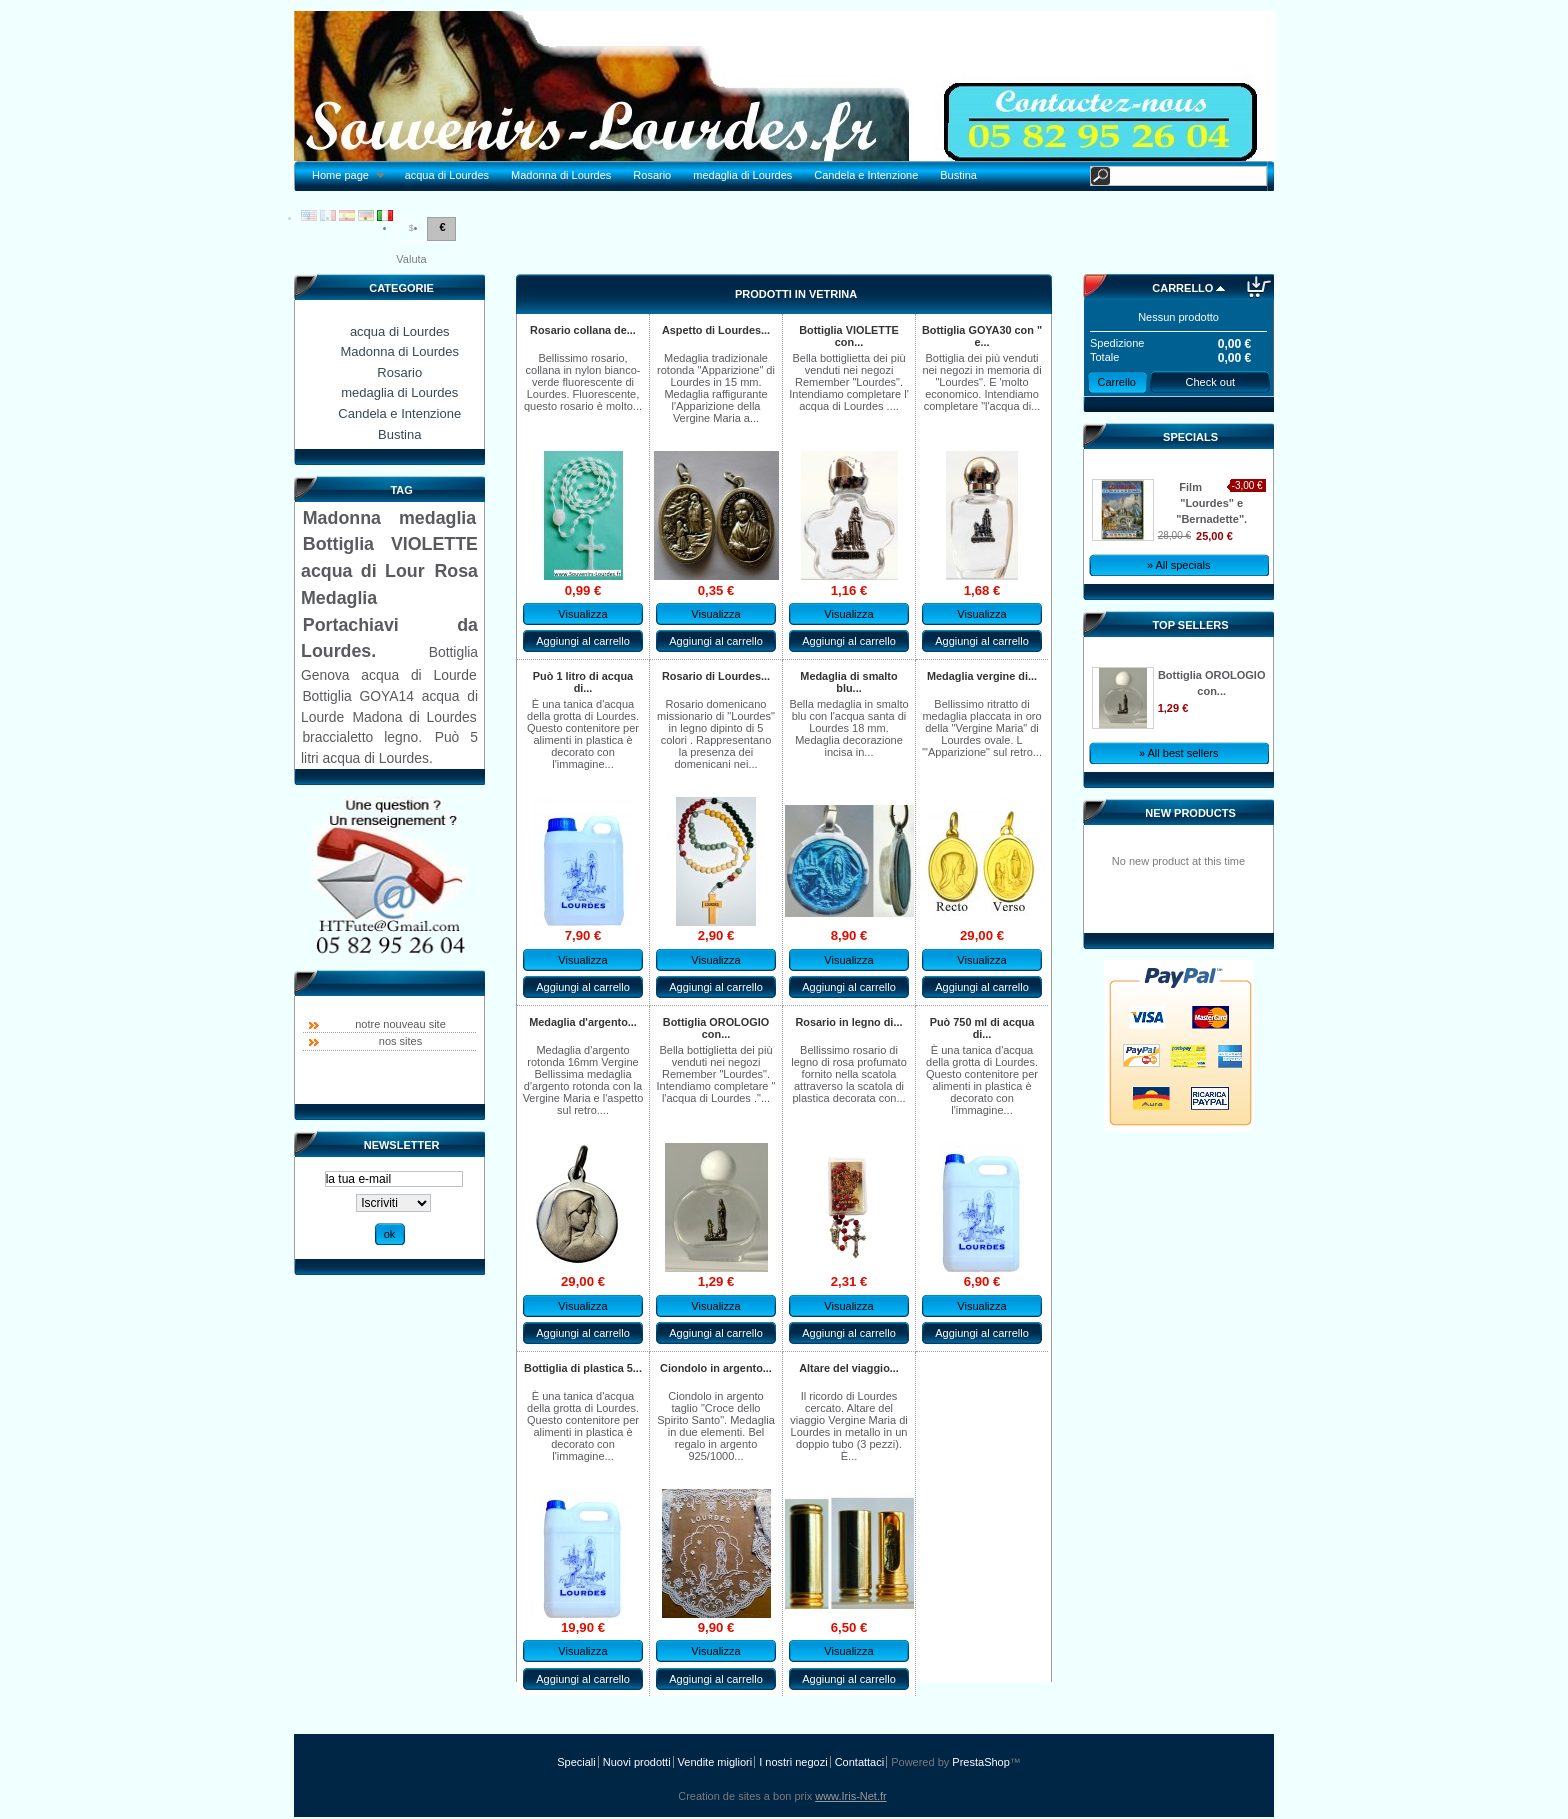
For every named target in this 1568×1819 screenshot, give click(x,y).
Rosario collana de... (583, 330)
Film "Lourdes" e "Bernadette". (1211, 503)
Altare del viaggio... (849, 1368)
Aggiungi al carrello (583, 641)
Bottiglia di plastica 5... (583, 1368)
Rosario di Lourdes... (716, 676)
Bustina (958, 175)
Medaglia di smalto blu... (848, 682)
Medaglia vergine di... (982, 676)
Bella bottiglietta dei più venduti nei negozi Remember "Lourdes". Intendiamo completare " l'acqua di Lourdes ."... (716, 1074)
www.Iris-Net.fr (851, 1796)
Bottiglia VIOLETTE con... (849, 336)
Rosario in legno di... (849, 1022)
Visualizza (582, 614)
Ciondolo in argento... (716, 1368)
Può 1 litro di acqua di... (583, 682)
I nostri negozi (793, 1762)
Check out (1211, 382)
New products (1190, 813)
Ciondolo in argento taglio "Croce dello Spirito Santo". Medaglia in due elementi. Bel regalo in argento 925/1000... (716, 1426)
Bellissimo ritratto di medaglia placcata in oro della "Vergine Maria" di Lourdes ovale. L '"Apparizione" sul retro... (982, 728)
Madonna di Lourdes (561, 175)
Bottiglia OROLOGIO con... (716, 1028)
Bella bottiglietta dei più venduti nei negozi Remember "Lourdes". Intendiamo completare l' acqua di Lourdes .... (849, 382)
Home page (343, 175)
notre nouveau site (400, 1024)
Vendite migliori (715, 1762)
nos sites (400, 1041)
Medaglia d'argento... (583, 1022)
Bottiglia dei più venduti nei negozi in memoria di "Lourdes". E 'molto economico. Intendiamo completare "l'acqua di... (981, 382)
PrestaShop (980, 1762)
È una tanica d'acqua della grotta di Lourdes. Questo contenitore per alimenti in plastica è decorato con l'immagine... (583, 734)
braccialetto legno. (362, 737)
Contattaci (860, 1762)
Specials (1190, 437)
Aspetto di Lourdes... (716, 330)
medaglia (437, 518)
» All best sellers (1178, 753)
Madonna (342, 518)
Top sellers (1191, 625)
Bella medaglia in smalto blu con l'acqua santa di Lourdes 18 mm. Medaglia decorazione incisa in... (848, 728)
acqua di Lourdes (447, 175)
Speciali (576, 1762)
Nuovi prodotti (637, 1762)
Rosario (652, 175)
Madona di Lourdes (414, 717)
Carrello (1182, 288)
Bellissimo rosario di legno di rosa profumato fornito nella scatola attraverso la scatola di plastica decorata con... (849, 1074)
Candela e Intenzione (866, 175)
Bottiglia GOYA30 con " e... (982, 336)
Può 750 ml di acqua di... (982, 1028)
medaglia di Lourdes (742, 175)
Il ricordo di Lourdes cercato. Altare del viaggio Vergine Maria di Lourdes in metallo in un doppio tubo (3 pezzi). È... (848, 1426)
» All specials (1179, 565)
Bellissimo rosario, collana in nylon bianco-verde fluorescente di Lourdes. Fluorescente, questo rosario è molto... (583, 382)
